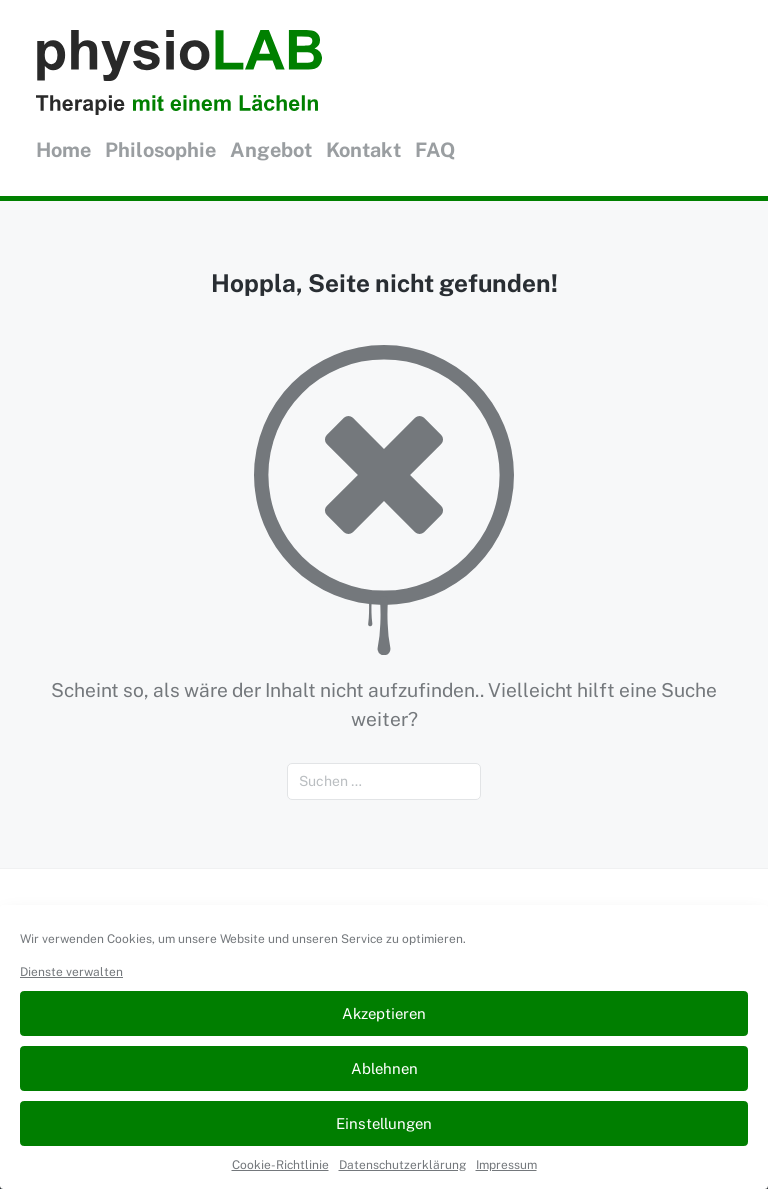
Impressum (506, 1165)
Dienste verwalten (71, 972)
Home (63, 150)
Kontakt (363, 150)
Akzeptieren (384, 1013)
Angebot (271, 150)
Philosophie (160, 150)
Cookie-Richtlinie (280, 1165)
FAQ (435, 150)
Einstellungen (384, 1123)
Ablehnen (384, 1068)
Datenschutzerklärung (402, 1165)
